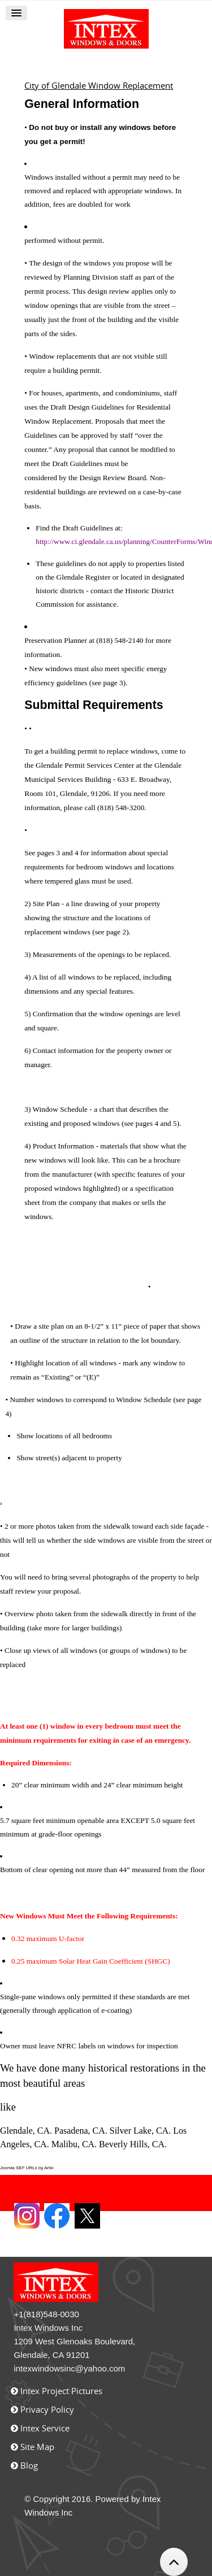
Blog (29, 2465)
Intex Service (45, 2428)
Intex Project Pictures (61, 2390)
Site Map (37, 2446)
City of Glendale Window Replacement (98, 85)
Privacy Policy (47, 2409)
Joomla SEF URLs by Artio (27, 2167)
